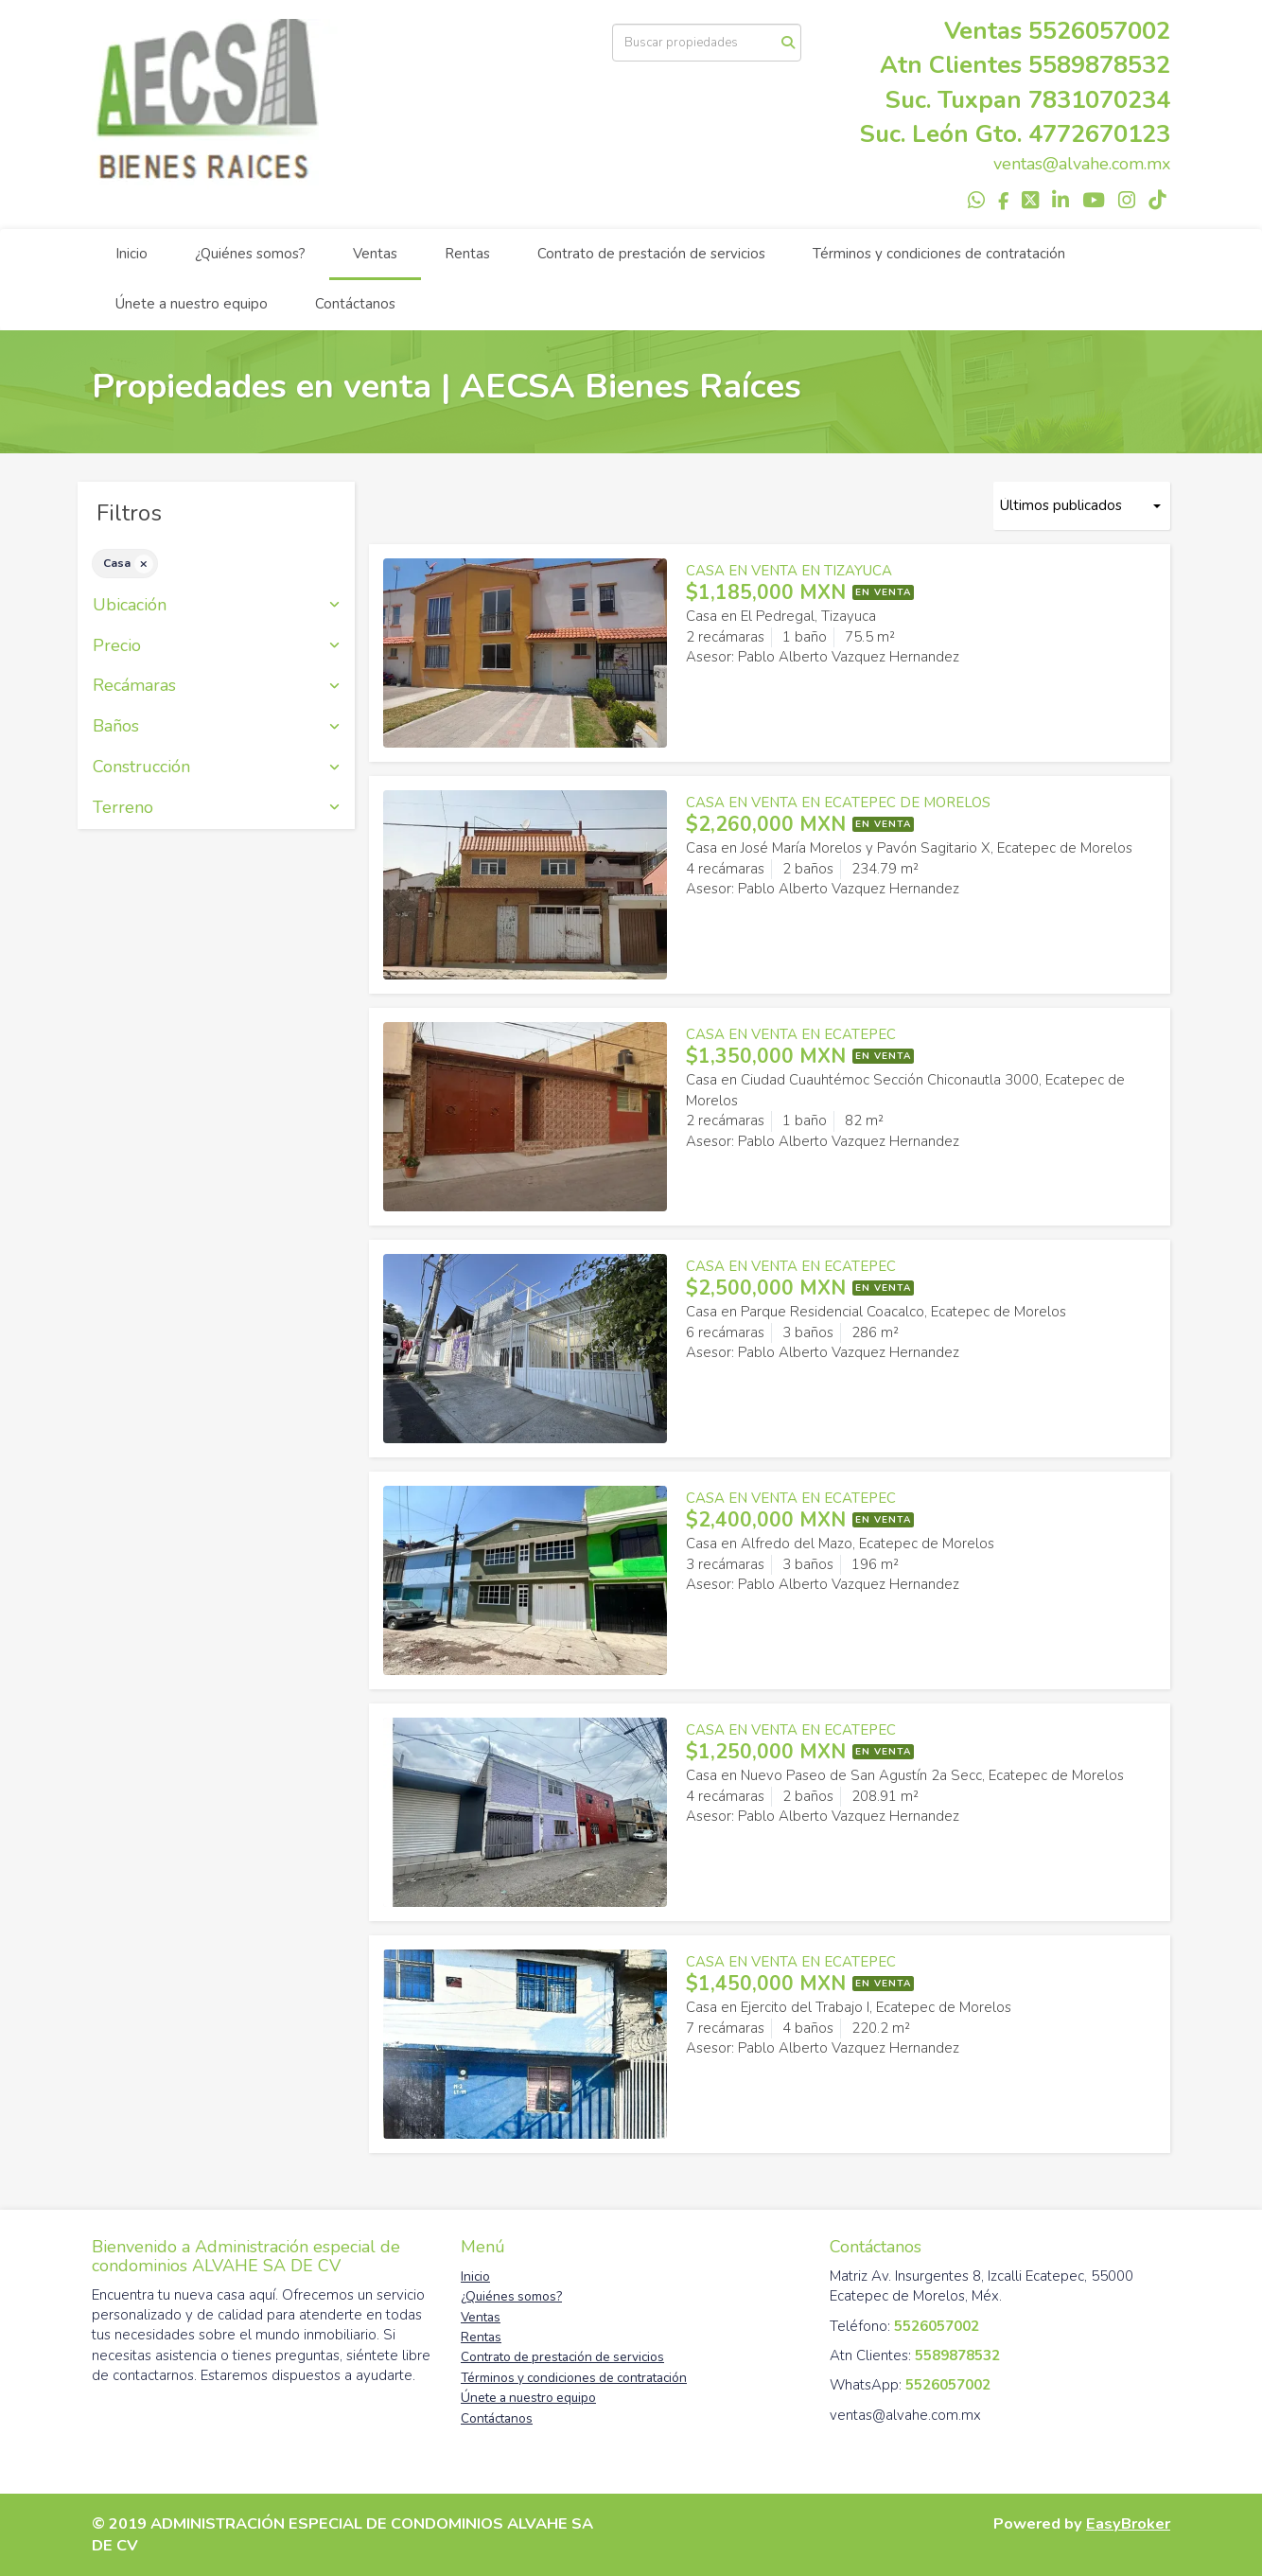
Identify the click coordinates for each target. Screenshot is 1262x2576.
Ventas (375, 253)
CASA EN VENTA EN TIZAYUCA (789, 570)
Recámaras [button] (216, 686)
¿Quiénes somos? (250, 253)
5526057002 (1099, 30)
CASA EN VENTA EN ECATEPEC (791, 1034)
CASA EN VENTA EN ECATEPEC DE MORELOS (838, 802)
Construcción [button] (216, 767)
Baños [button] (216, 726)
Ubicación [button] (216, 605)
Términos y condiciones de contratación (939, 253)
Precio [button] (216, 646)
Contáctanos (355, 303)
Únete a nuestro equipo (191, 303)
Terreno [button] (216, 808)
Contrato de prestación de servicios (651, 253)
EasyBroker (1128, 2523)
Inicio (131, 253)
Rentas (467, 253)
